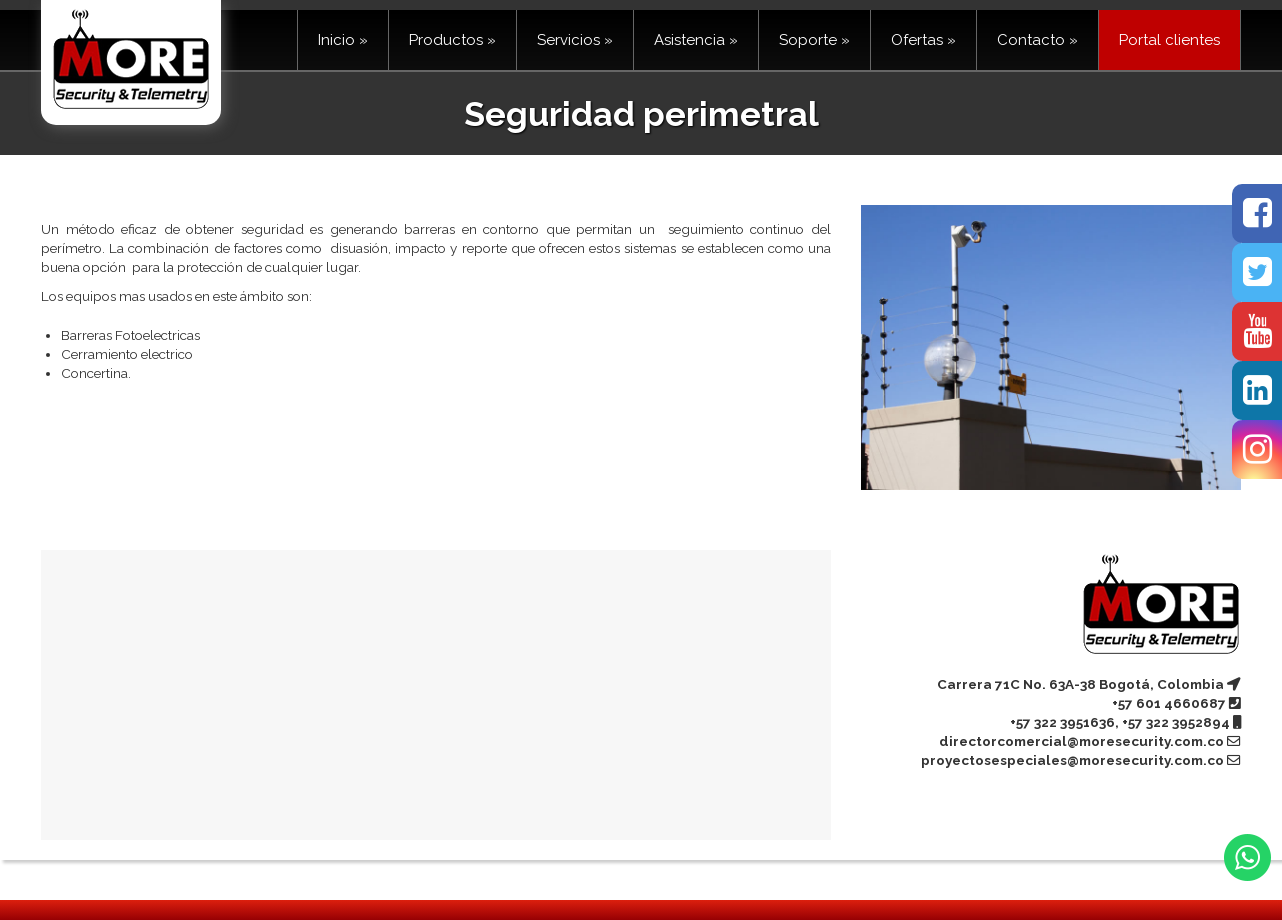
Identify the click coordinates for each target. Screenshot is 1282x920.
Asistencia (696, 40)
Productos (452, 40)
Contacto (1037, 40)
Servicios (575, 40)
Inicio (343, 40)
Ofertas (923, 40)
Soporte (814, 40)
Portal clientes (1169, 40)
